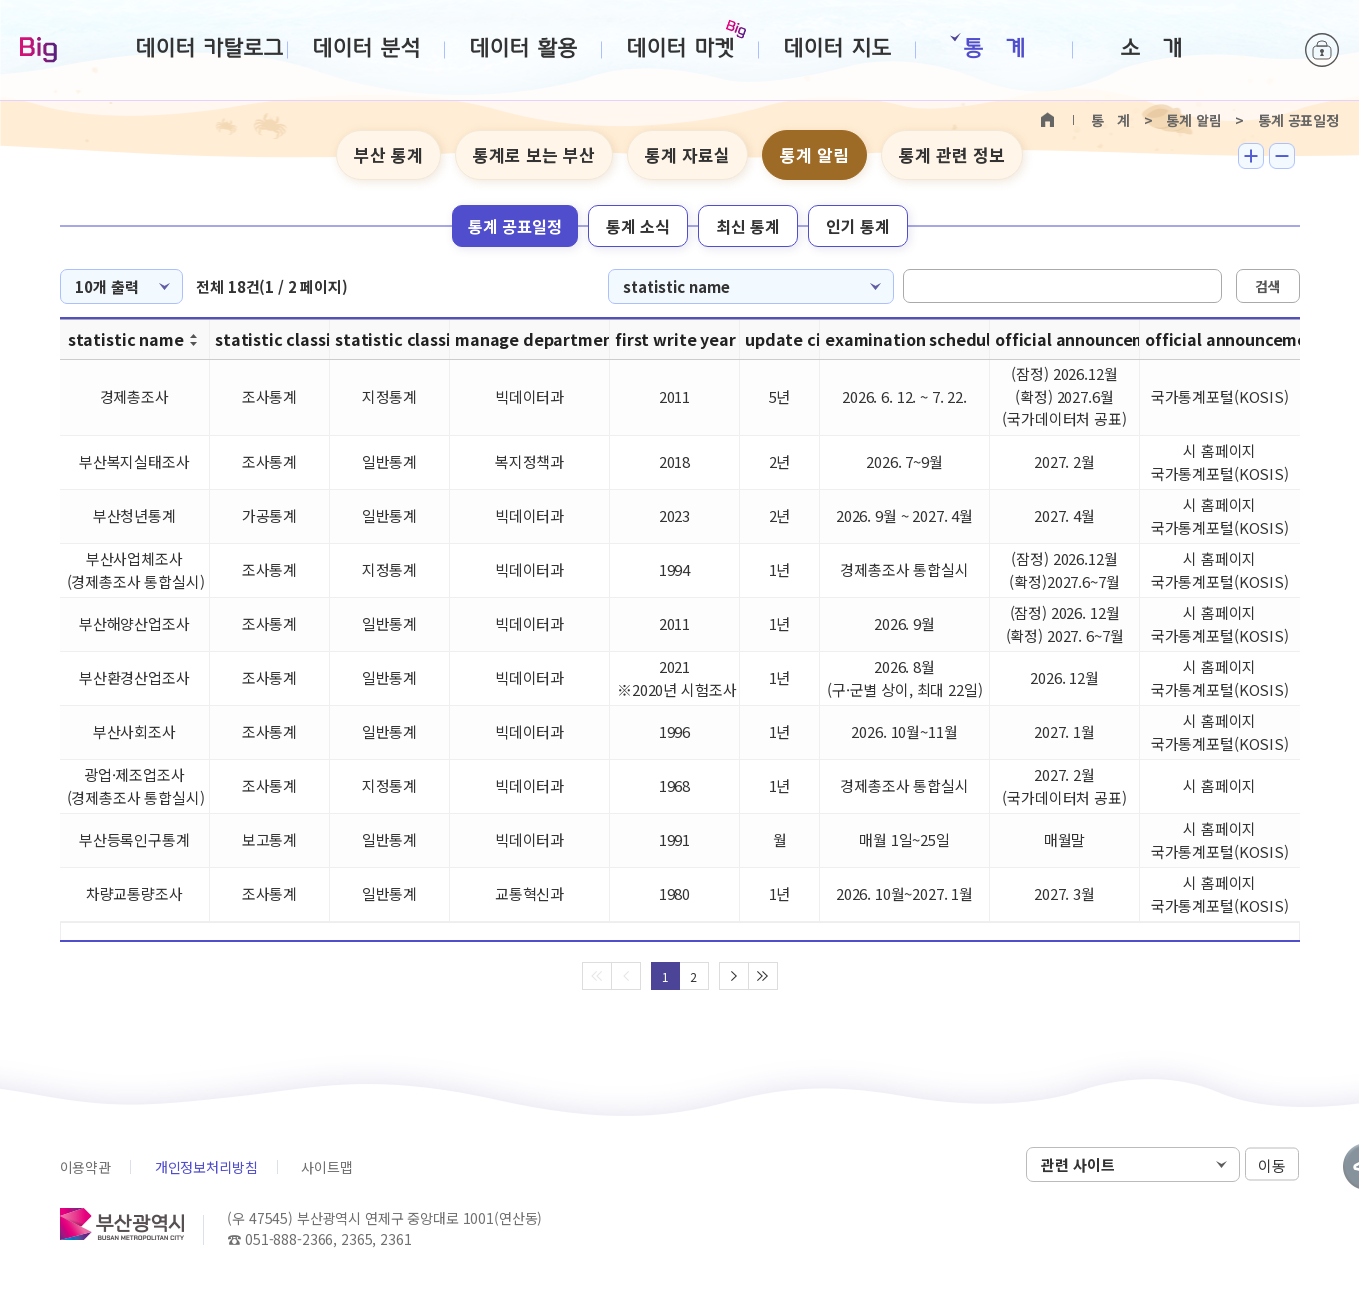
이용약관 (85, 1167)
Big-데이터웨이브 (38, 51)
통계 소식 (638, 226)
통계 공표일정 (515, 226)
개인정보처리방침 (206, 1167)
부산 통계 (388, 154)
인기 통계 (858, 226)
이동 (1272, 1165)
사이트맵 (326, 1167)
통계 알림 (814, 154)
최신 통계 (748, 226)
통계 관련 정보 (952, 154)
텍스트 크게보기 (1251, 156)
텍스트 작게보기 (1282, 156)
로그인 (1322, 50)
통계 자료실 (687, 154)
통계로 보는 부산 (534, 154)
